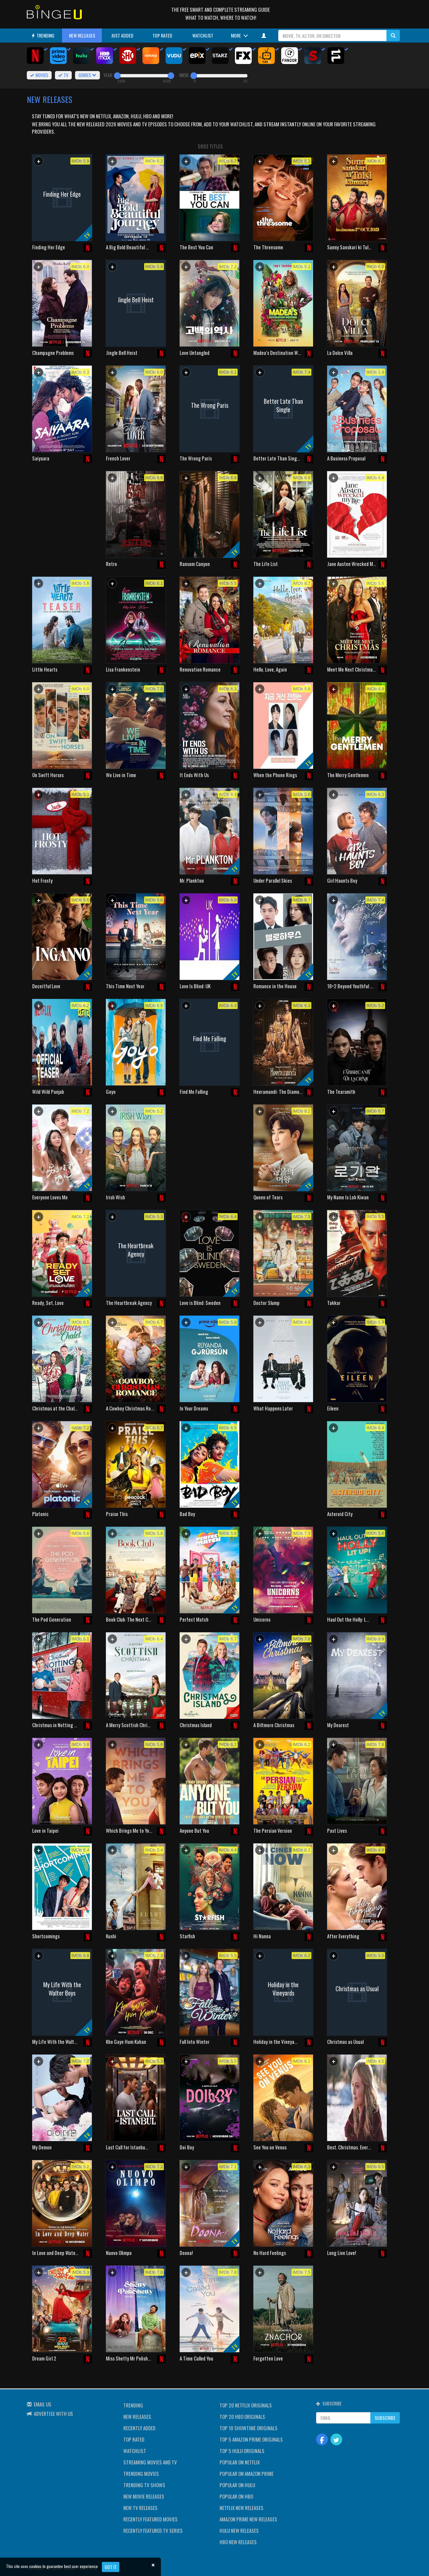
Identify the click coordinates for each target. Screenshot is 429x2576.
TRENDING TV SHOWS (144, 2485)
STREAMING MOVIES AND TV (150, 2462)
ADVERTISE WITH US (53, 2413)
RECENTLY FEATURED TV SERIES (153, 2530)
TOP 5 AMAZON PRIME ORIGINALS (251, 2439)
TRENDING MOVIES (141, 2473)
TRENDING (42, 35)
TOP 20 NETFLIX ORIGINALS (246, 2405)
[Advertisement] (62, 514)
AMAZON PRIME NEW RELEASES (248, 2519)
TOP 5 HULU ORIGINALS (242, 2450)
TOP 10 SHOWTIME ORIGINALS (249, 2428)
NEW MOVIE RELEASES (143, 2496)
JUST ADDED (122, 35)
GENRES (87, 75)
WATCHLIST (202, 35)
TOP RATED (162, 35)
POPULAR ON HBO (236, 2496)
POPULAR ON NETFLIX (240, 2462)
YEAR (107, 74)
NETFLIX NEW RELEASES (241, 2507)
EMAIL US (42, 2404)
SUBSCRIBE (385, 2417)
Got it (111, 2566)
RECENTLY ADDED (139, 2428)
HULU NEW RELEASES (239, 2530)
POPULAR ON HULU (237, 2485)
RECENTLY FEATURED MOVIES (150, 2519)
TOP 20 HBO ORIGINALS (242, 2416)
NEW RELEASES (82, 35)
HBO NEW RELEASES (238, 2542)
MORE (239, 35)
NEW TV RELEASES (140, 2507)
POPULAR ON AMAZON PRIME (246, 2473)
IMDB (184, 74)
